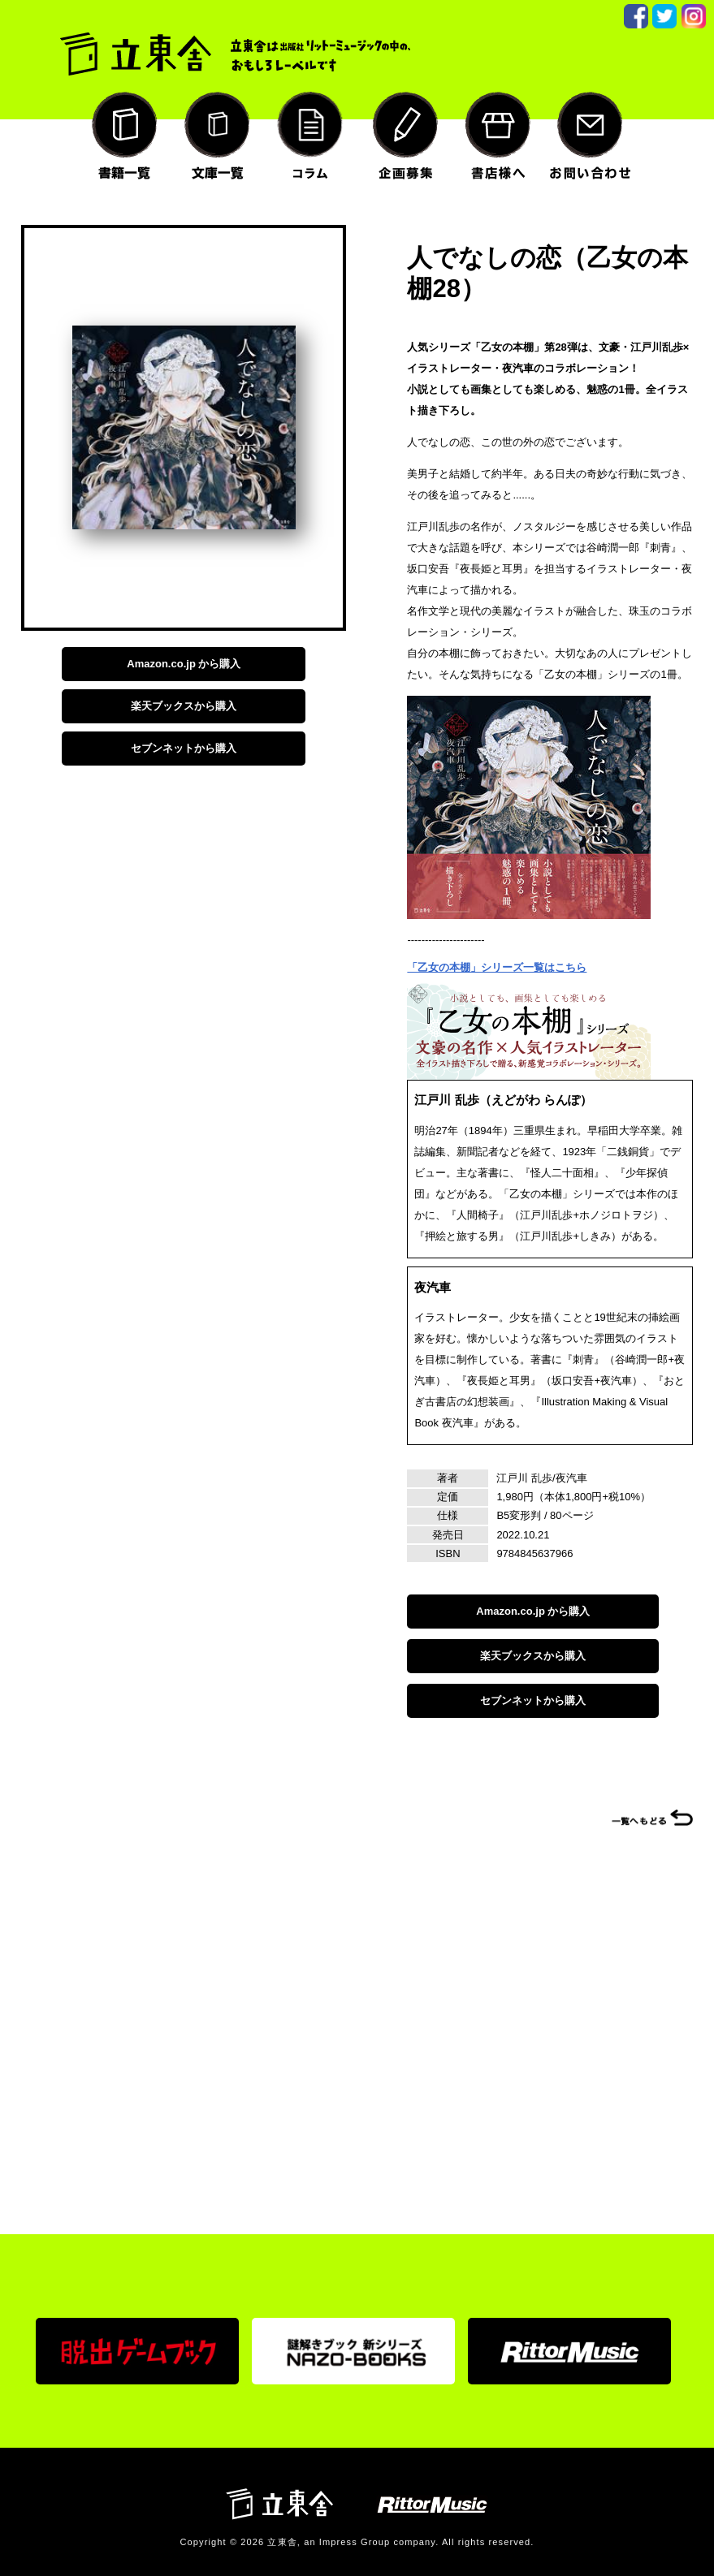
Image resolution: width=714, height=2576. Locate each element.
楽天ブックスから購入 (183, 706)
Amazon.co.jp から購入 (183, 664)
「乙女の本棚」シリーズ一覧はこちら (496, 967)
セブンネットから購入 (183, 748)
